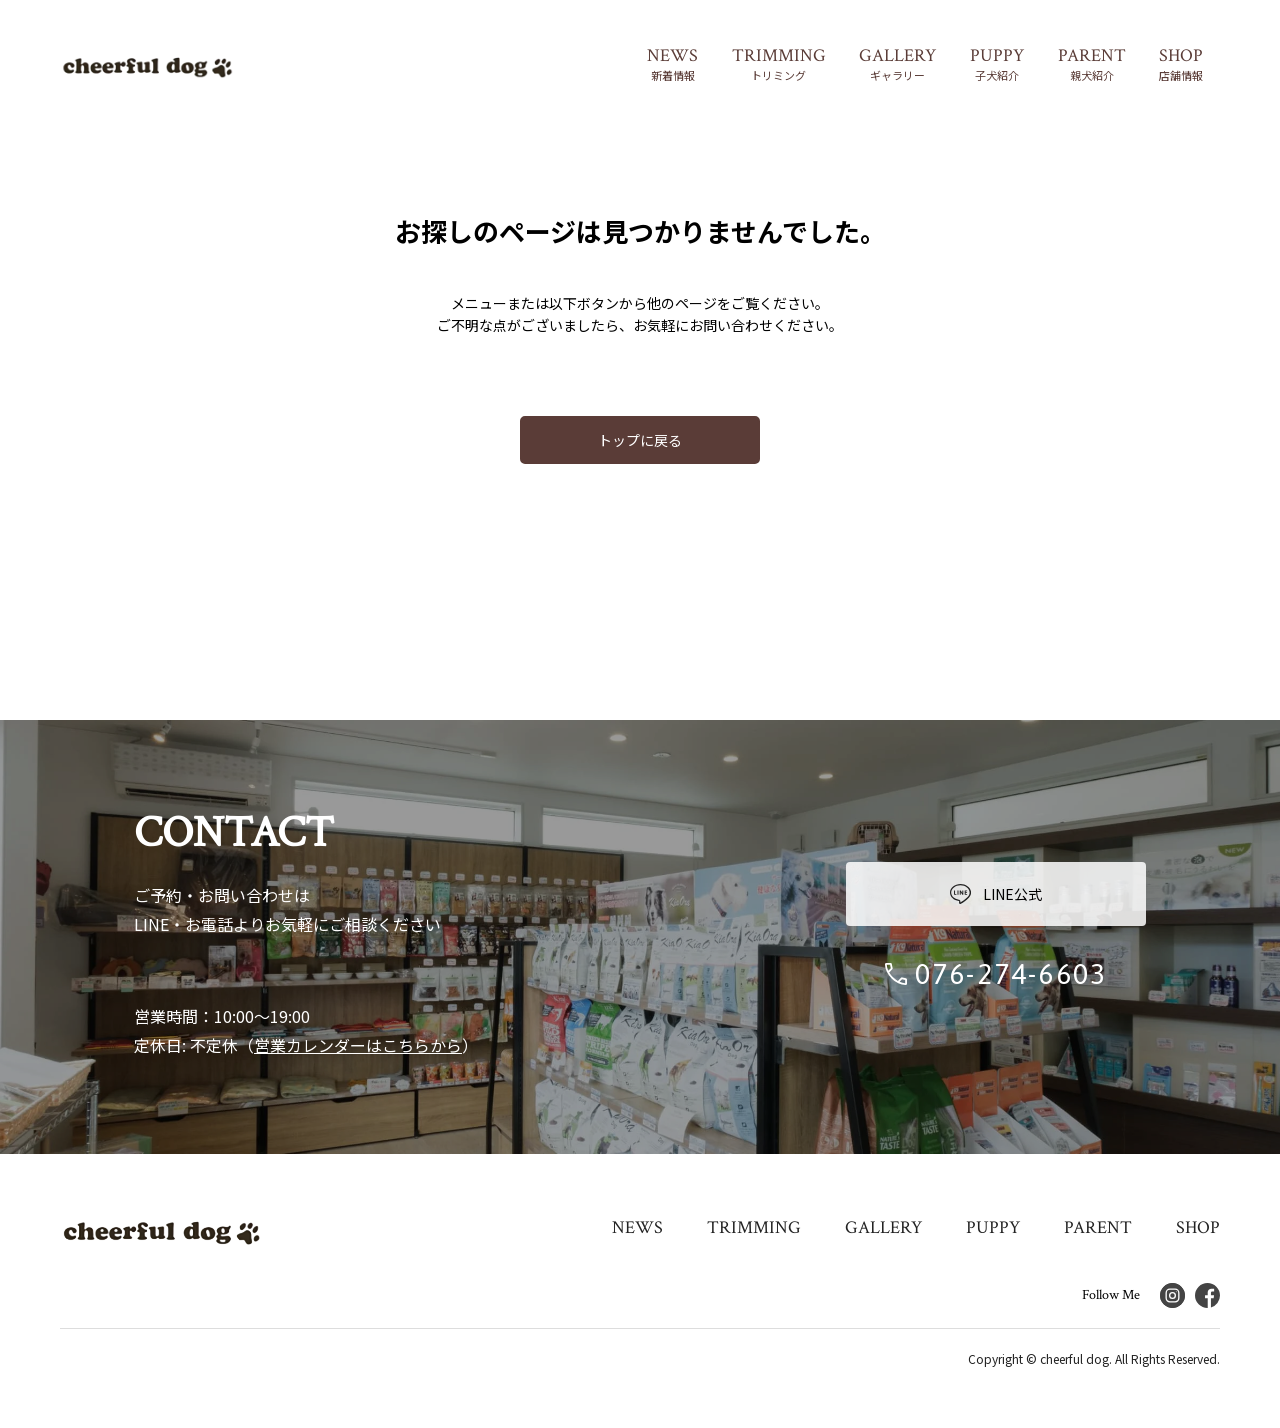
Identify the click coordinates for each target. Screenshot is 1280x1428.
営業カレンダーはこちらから (358, 1045)
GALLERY (883, 1227)
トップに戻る (640, 440)
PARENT (1098, 1227)
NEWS (637, 1227)
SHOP (1198, 1227)
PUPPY (993, 1227)
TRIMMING (754, 1227)
